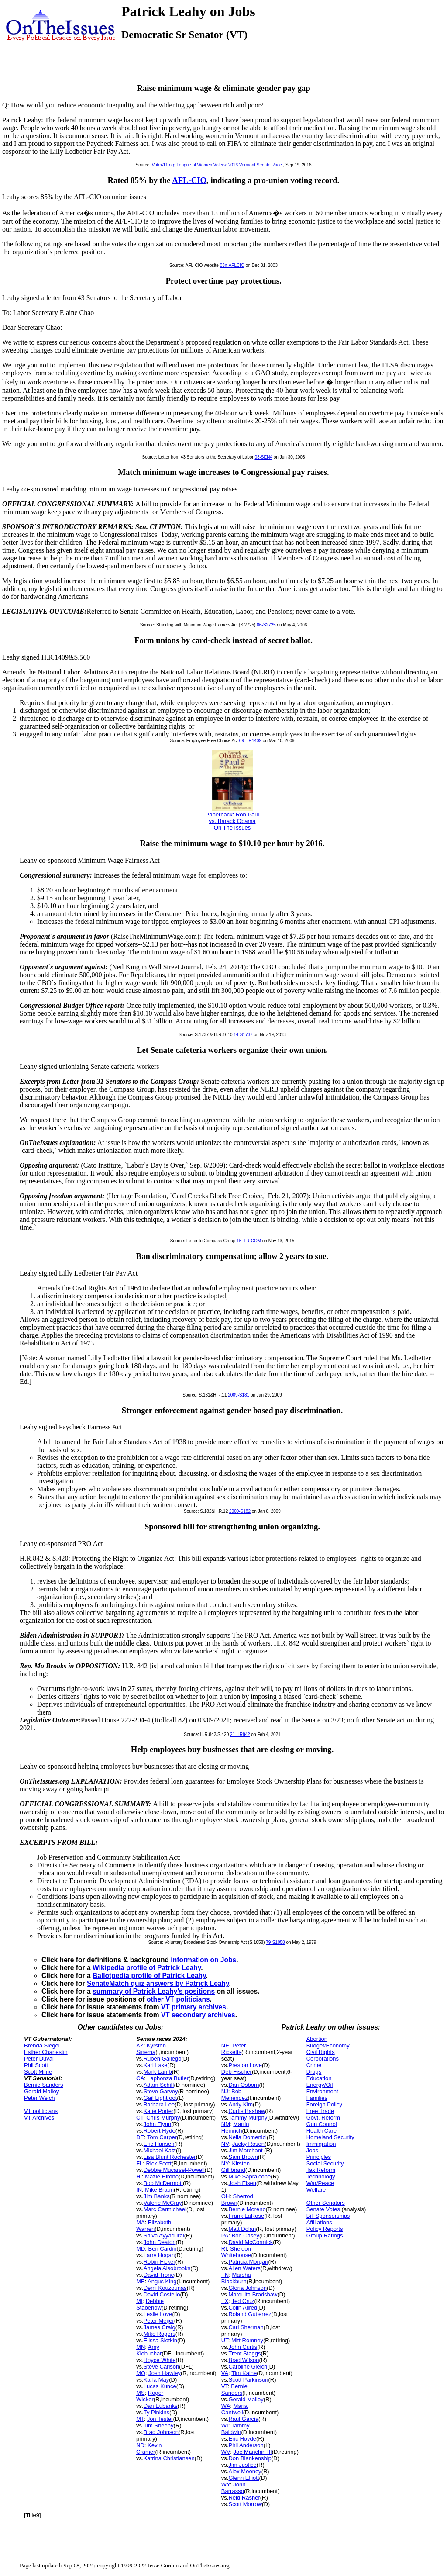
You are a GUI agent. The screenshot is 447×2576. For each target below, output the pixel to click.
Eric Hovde (242, 2438)
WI (224, 2425)
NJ (224, 2091)
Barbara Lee (159, 2104)
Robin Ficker (159, 2261)
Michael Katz (160, 2150)
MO (140, 2373)
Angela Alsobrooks (167, 2268)
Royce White (160, 2360)
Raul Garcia (243, 2419)
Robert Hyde (159, 2130)
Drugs (314, 2071)
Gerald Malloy (41, 2091)
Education (319, 2078)
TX (225, 2301)
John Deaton (160, 2242)
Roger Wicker (149, 2396)
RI (224, 2248)
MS (140, 2392)
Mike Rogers (159, 2334)
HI (139, 2176)
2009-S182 (240, 1511)
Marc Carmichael (165, 2209)
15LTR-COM (249, 1240)
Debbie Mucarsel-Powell (174, 2170)
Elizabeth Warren (153, 2225)
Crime (314, 2065)
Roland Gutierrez (249, 2314)
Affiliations (319, 2222)
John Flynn (158, 2124)
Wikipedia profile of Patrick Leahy (147, 1967)
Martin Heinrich (235, 2127)
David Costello (162, 2294)
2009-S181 (238, 1395)
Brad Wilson (243, 2360)
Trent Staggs (244, 2353)
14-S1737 (243, 1034)
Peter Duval (39, 2058)
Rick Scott (159, 2163)
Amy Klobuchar (149, 2350)
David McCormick (250, 2242)
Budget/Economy (328, 2045)
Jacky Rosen (248, 2143)
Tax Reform (320, 2170)
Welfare (316, 2189)
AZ (140, 2045)
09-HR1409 (250, 740)
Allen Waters (244, 2268)
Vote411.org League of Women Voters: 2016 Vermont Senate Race (217, 165)
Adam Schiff (159, 2085)
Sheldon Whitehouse (236, 2251)
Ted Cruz (242, 2301)
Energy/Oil (319, 2085)
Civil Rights (320, 2052)
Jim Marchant (246, 2150)
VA (224, 2373)
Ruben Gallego (163, 2058)
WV (225, 2451)
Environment (322, 2091)
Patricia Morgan (248, 2261)
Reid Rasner (244, 2497)
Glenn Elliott (243, 2478)
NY (225, 2163)
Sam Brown (243, 2157)
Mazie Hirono (162, 2176)
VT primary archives (193, 2007)
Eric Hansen (159, 2143)
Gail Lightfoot (160, 2098)
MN (140, 2347)
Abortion (316, 2039)
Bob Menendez (234, 2094)
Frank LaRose (246, 2216)
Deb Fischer (236, 2071)
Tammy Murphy (247, 2117)
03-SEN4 (263, 457)
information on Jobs (203, 1960)
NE (225, 2045)
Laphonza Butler (168, 2078)
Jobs (312, 2150)
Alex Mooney (244, 2471)
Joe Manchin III (253, 2451)
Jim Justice (242, 2465)
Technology (320, 2176)
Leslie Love (158, 2314)
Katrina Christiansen (169, 2458)
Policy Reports (324, 2229)
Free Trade (320, 2111)
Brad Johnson (161, 2432)
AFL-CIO (189, 180)
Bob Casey (245, 2235)
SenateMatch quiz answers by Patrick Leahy (158, 1983)
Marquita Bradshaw (252, 2294)
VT (224, 2386)
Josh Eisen (242, 2183)
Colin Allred (242, 2307)
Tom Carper (162, 2137)
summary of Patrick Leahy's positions (154, 1991)
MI (139, 2301)
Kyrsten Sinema (151, 2048)
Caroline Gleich (247, 2366)
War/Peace (320, 2183)
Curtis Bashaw (246, 2111)
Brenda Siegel (42, 2045)
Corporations (322, 2058)
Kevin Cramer (149, 2448)
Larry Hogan (159, 2255)
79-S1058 (275, 1942)
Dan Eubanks (161, 2406)
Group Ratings (324, 2235)
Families (316, 2098)
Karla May (156, 2379)
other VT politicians (178, 1999)
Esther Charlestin (46, 2052)
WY (225, 2484)
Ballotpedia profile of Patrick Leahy (149, 1975)
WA (225, 2406)
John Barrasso (233, 2487)
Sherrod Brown (237, 2199)
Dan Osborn (243, 2085)
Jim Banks (157, 2196)
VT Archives (39, 2117)
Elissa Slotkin (160, 2340)
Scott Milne (38, 2071)
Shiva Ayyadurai (164, 2235)
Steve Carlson (161, 2366)
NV (225, 2143)
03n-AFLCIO (232, 265)
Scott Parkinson (248, 2379)
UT (224, 2340)
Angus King (162, 2281)
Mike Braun (159, 2189)
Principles (318, 2157)
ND (140, 2445)
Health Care (321, 2130)
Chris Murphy (163, 2117)
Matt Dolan (242, 2229)
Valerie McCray (163, 2202)
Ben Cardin (162, 2248)
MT (140, 2419)
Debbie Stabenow (150, 2304)
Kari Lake (156, 2065)
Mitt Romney (247, 2340)
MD (140, 2248)
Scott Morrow (245, 2504)
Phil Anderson (245, 2445)
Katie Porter (159, 2111)
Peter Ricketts (233, 2048)
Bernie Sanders (43, 2085)
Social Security (325, 2163)
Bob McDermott (163, 2183)
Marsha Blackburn (236, 2278)
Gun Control (321, 2124)
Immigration (321, 2143)
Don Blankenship (249, 2458)
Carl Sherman (245, 2327)
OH (225, 2196)
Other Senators (325, 2202)
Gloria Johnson (247, 2288)
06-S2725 (266, 624)
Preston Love (245, 2065)
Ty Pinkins (156, 2412)
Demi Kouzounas (165, 2288)
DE (140, 2137)
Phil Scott (36, 2065)
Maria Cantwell (234, 2409)
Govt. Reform (323, 2117)
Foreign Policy (324, 2104)
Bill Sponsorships (328, 2216)
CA (140, 2078)
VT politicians (41, 2111)
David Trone (159, 2275)
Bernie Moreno (246, 2209)
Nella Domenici (247, 2137)
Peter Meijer (159, 2320)
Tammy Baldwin (235, 2428)
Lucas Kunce (160, 2386)
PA (224, 2235)
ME (140, 2281)
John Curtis (242, 2347)
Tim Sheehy (159, 2425)
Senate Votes (323, 2209)
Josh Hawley (164, 2373)
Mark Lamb (158, 2071)
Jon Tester (160, 2419)
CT (139, 2117)
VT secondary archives (198, 2015)
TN (225, 2275)
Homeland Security (330, 2137)
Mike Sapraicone (249, 2176)
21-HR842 (240, 1734)
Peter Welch (39, 2098)
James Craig (159, 2327)
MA (140, 2222)
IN (139, 2189)
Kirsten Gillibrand (235, 2166)
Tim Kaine (244, 2373)
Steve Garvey (161, 2091)
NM (225, 2124)
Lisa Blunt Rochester (170, 2157)
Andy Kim (240, 2104)
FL (139, 2163)
